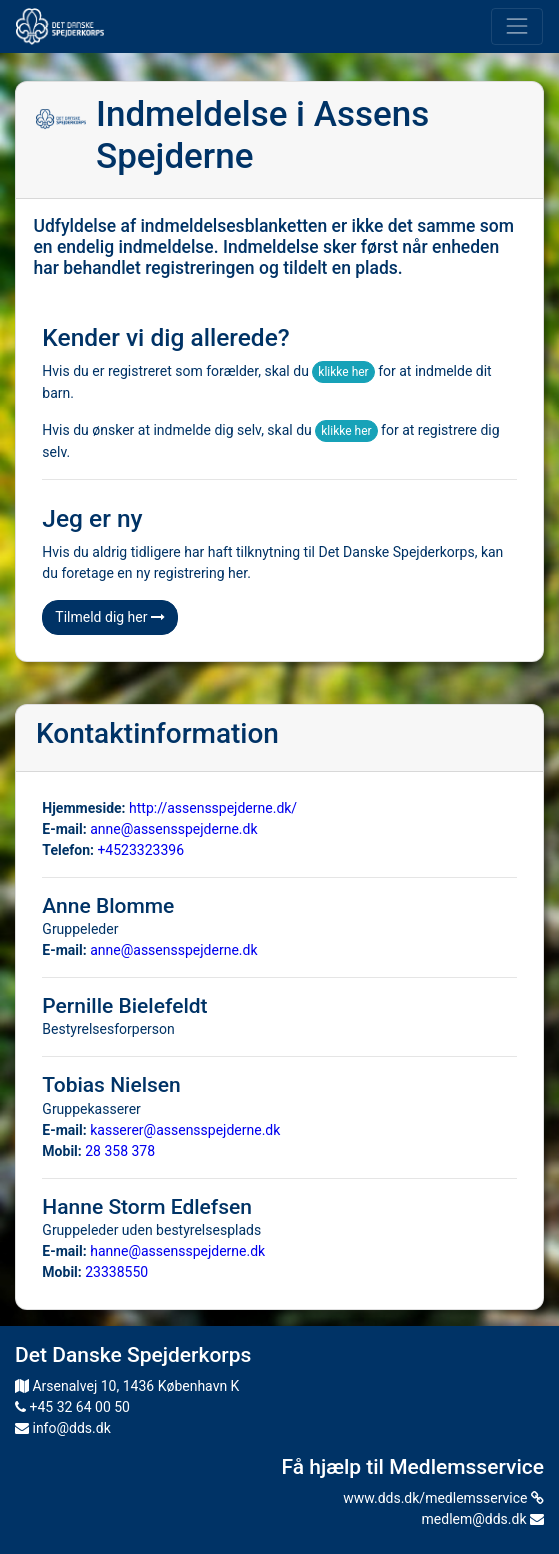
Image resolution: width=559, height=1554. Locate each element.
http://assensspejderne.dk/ (213, 808)
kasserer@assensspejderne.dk (185, 1130)
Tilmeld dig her (110, 617)
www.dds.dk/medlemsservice (443, 1498)
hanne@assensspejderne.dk (177, 1251)
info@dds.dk (63, 1428)
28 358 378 (120, 1151)
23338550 (116, 1272)
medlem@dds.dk (483, 1519)
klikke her (343, 372)
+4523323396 (140, 850)
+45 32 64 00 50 (72, 1407)
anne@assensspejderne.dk (173, 829)
